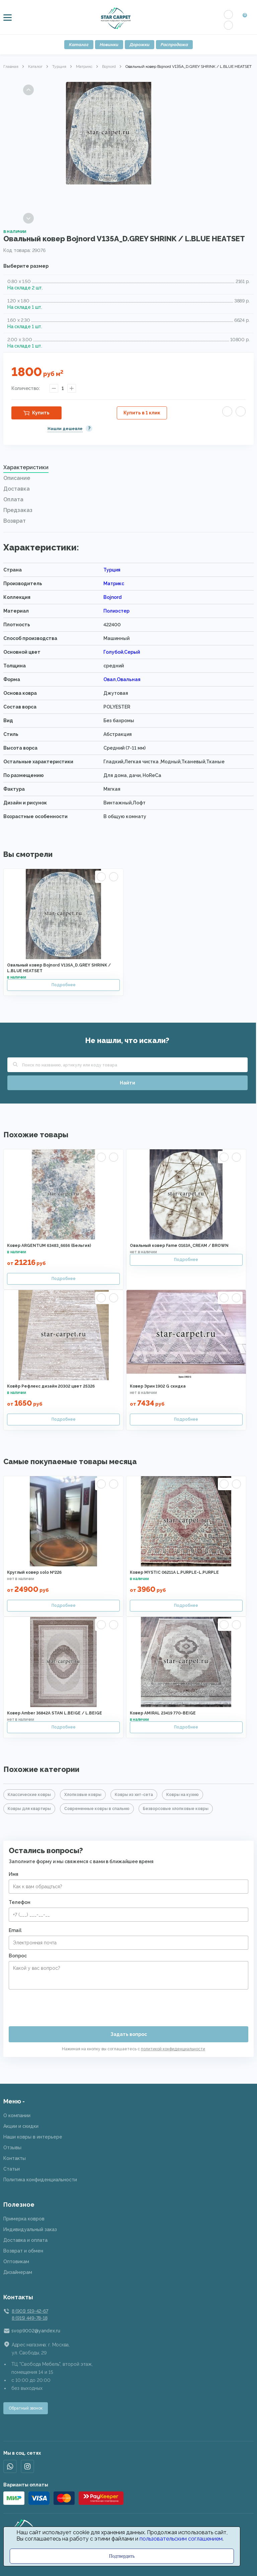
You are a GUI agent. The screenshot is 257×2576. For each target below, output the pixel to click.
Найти (127, 1082)
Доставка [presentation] (16, 489)
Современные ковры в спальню (97, 1808)
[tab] (128, 469)
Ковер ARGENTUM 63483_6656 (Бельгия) (49, 1245)
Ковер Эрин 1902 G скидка (158, 1386)
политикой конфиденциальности (173, 2049)
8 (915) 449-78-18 (29, 2318)
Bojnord (109, 67)
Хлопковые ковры (82, 1794)
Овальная (129, 679)
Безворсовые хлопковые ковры (175, 1808)
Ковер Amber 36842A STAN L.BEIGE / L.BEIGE (54, 1713)
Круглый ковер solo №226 (34, 1572)
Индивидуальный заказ (30, 2229)
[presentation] (59, 2005)
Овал (109, 679)
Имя (13, 1874)
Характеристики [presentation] (26, 467)
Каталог (79, 44)
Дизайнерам (17, 2272)
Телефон (19, 1902)
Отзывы (12, 2147)
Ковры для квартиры (29, 1808)
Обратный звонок (25, 2408)
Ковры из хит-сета (134, 1794)
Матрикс (84, 67)
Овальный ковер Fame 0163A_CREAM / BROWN (179, 1245)
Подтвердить (122, 2556)
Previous (28, 90)
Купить (41, 412)
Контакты (14, 2158)
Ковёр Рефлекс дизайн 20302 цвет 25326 (51, 1386)
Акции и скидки (20, 2126)
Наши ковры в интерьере (32, 2137)
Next (28, 218)
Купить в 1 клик (141, 412)
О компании (16, 2115)
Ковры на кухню (182, 1794)
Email (15, 1930)
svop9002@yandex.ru (35, 2330)
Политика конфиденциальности (40, 2179)
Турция (59, 67)
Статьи (11, 2169)
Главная (10, 67)
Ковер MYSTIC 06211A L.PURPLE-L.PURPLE (174, 1572)
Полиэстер (116, 611)
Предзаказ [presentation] (17, 510)
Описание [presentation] (16, 478)
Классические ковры (29, 1794)
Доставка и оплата (25, 2240)
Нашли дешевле (65, 428)
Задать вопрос (128, 2034)
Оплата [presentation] (13, 499)
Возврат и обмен (23, 2250)
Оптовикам (16, 2261)
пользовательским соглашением (181, 2539)
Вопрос (18, 1955)
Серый (132, 652)
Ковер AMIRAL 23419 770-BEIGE (163, 1713)
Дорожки (140, 44)
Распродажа (174, 44)
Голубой (113, 652)
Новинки (109, 44)
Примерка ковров (24, 2218)
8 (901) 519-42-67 (30, 2311)
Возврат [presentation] (14, 521)
